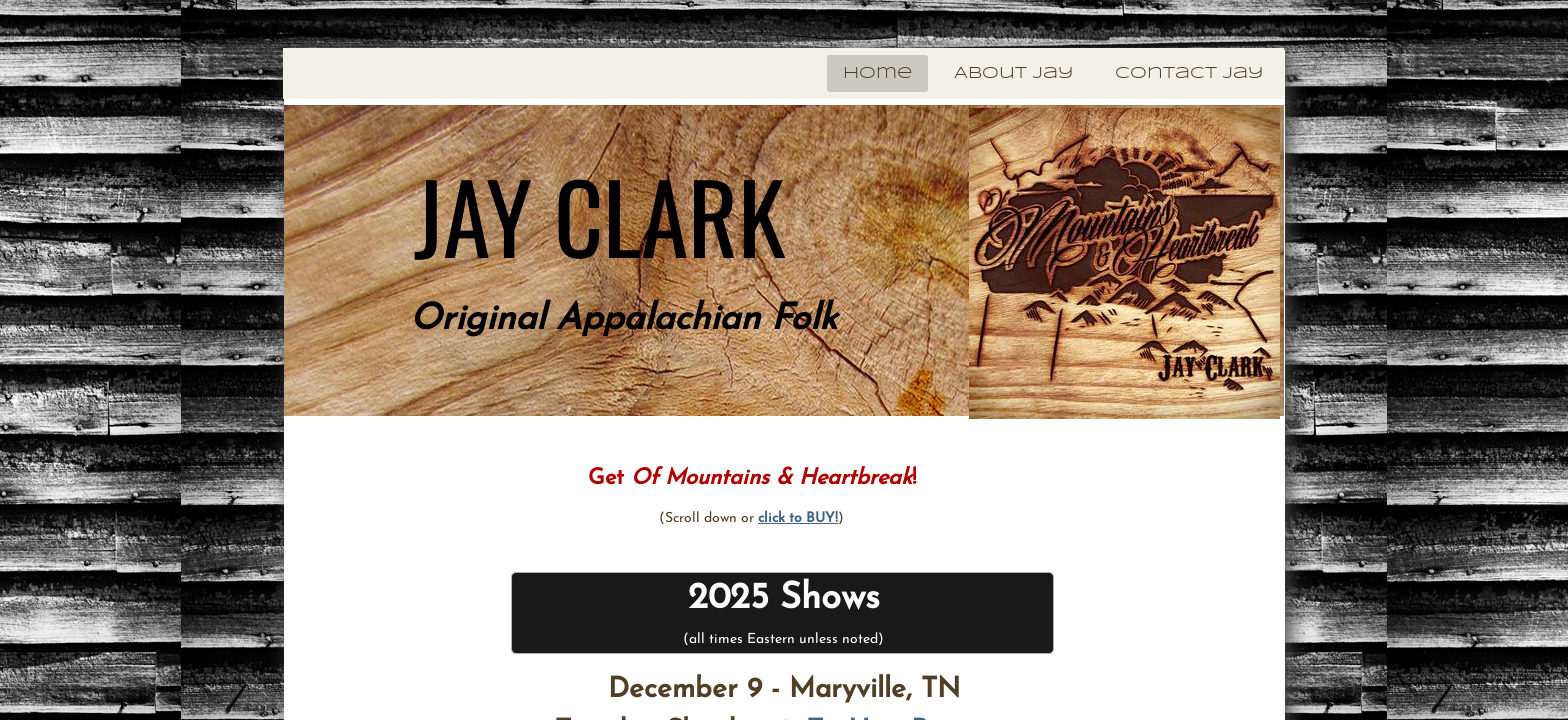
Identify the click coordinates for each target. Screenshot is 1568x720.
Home (877, 73)
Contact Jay (1189, 73)
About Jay (1013, 73)
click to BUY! (798, 518)
